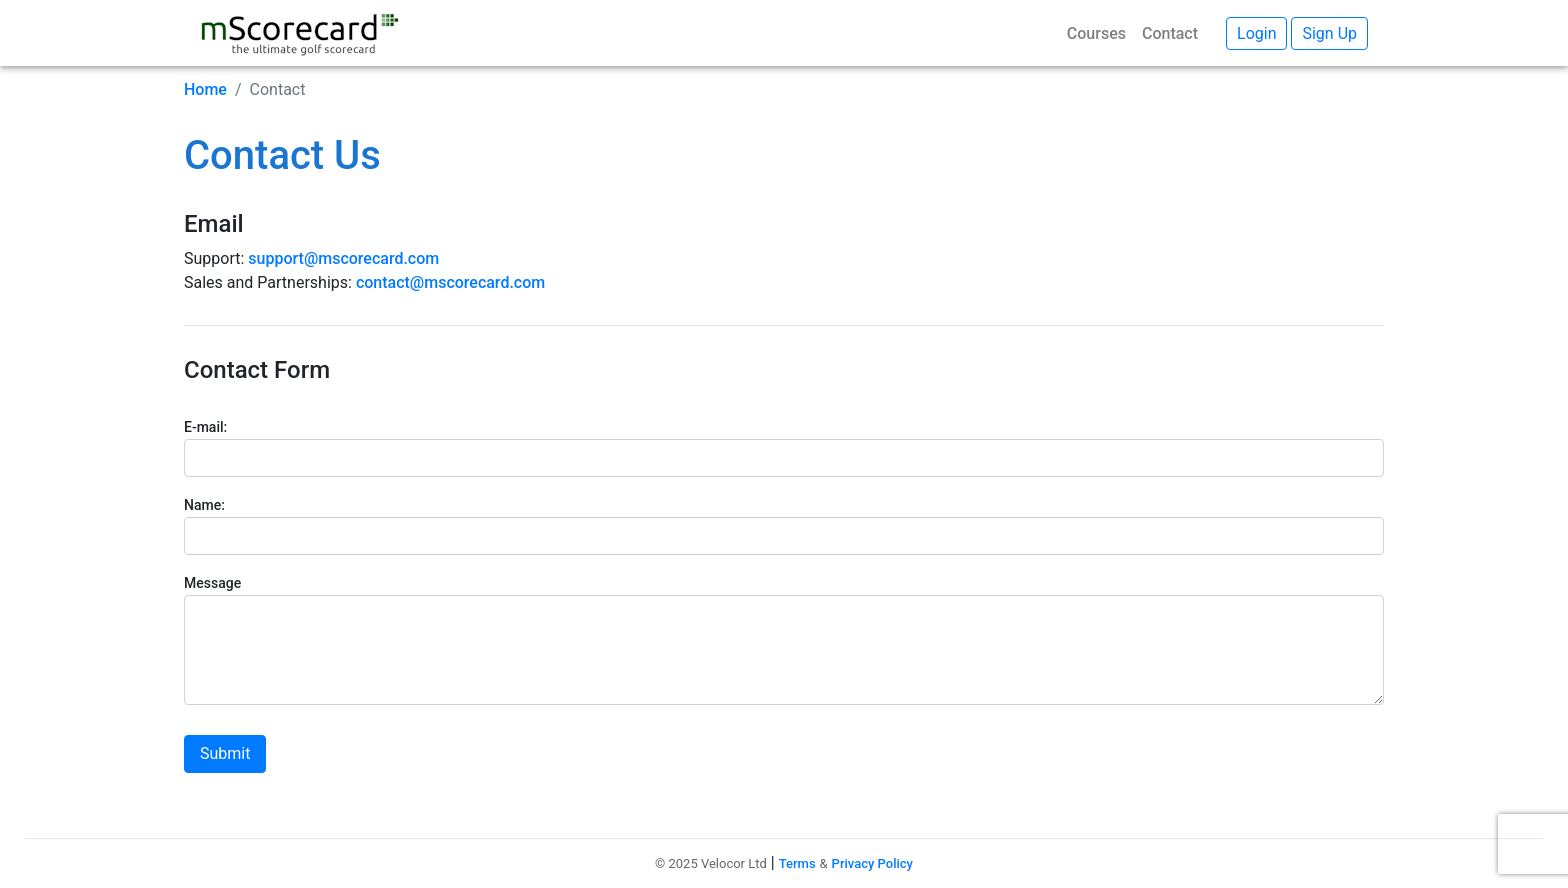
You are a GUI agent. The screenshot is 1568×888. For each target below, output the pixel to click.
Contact (1170, 33)
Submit (225, 753)
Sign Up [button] (1329, 33)
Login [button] (1256, 33)
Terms (797, 863)
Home (205, 89)
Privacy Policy (872, 863)
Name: (204, 505)
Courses (1096, 33)
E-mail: (205, 427)
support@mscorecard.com (343, 258)
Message (212, 583)
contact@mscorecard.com (450, 282)
